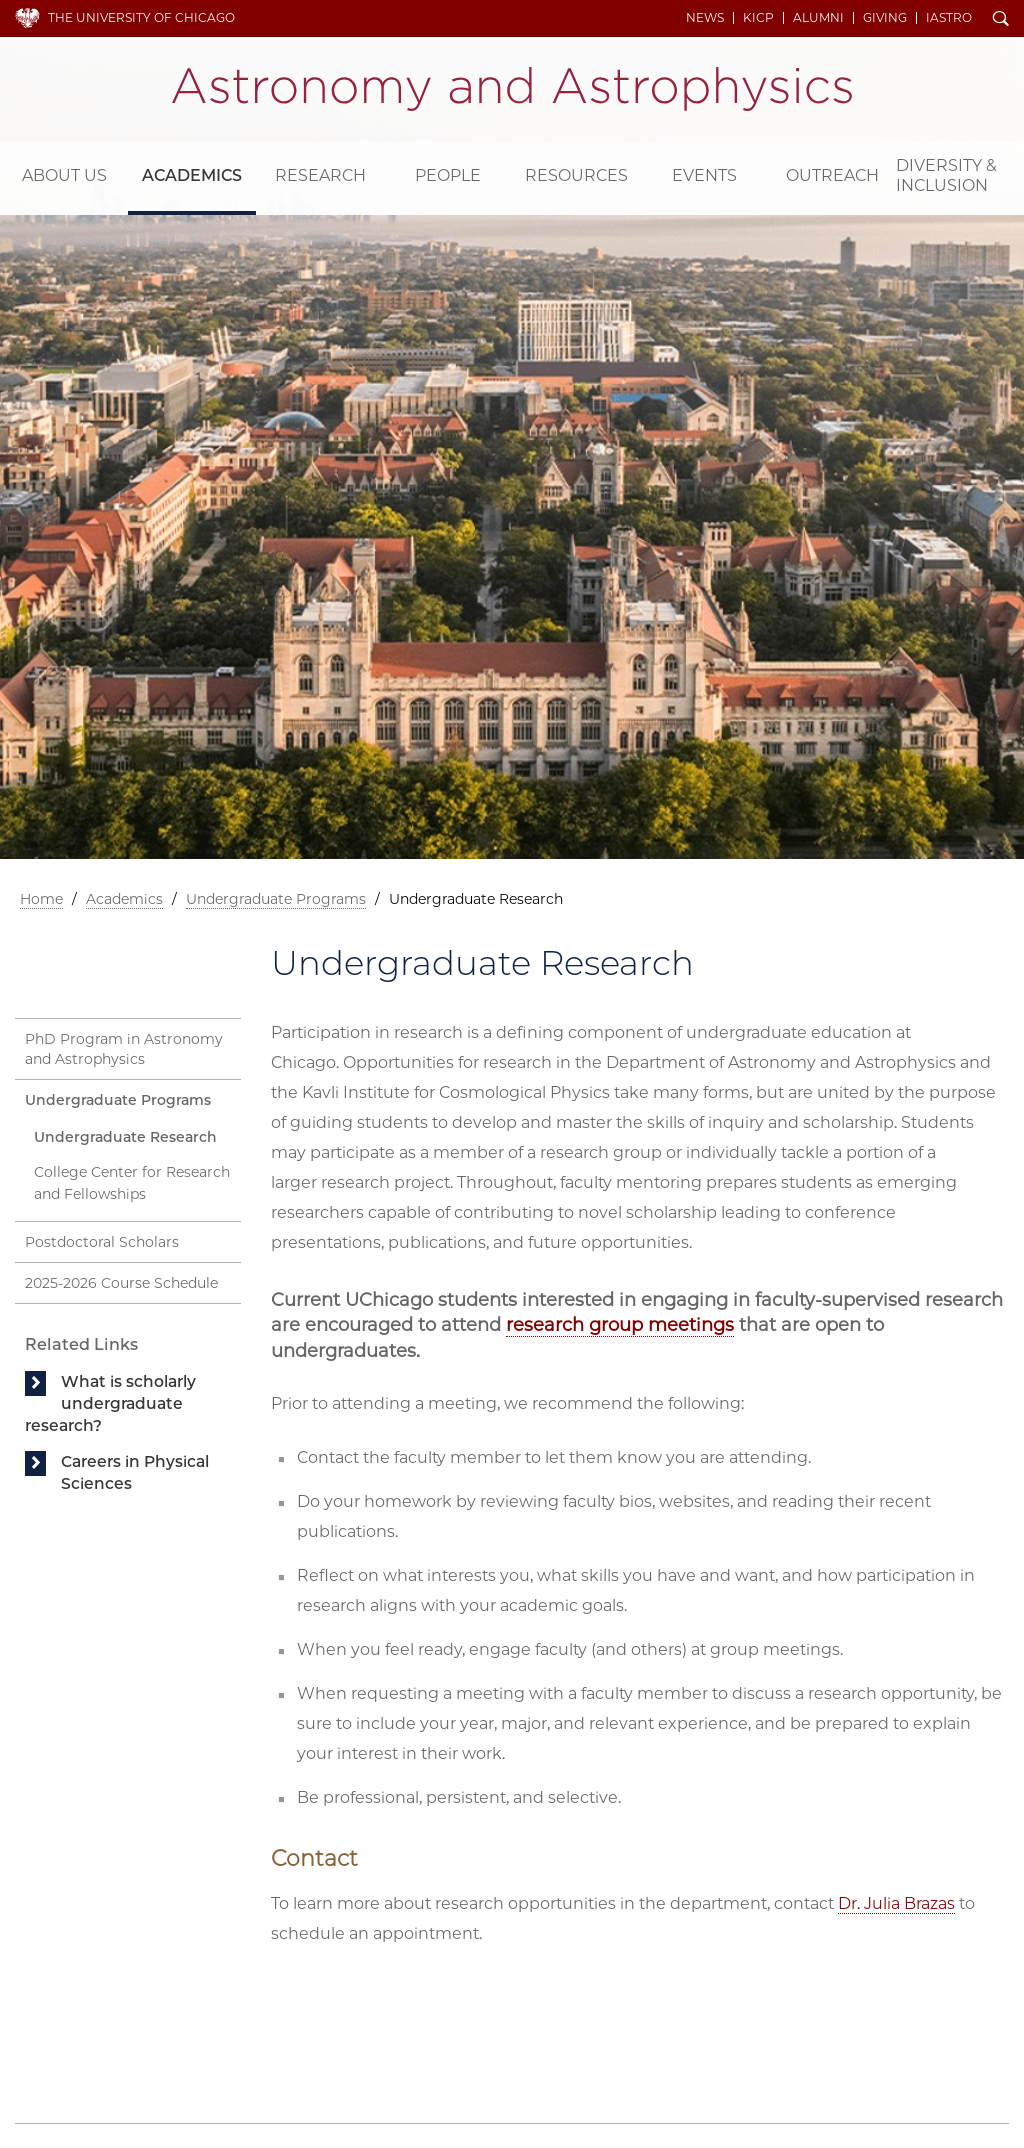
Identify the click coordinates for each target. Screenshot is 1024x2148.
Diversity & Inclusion (946, 175)
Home (41, 899)
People (448, 175)
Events (704, 175)
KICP (758, 18)
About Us (64, 175)
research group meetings (620, 1325)
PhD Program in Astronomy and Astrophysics (124, 1049)
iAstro (949, 18)
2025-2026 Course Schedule (121, 1283)
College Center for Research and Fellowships (132, 1183)
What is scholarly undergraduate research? (110, 1403)
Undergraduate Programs (276, 899)
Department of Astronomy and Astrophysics (512, 89)
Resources (576, 175)
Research (320, 175)
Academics (192, 175)
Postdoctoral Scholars (102, 1242)
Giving (885, 18)
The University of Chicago (141, 17)
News (705, 18)
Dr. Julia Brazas (896, 1903)
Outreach (832, 175)
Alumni (818, 18)
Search (1001, 20)
